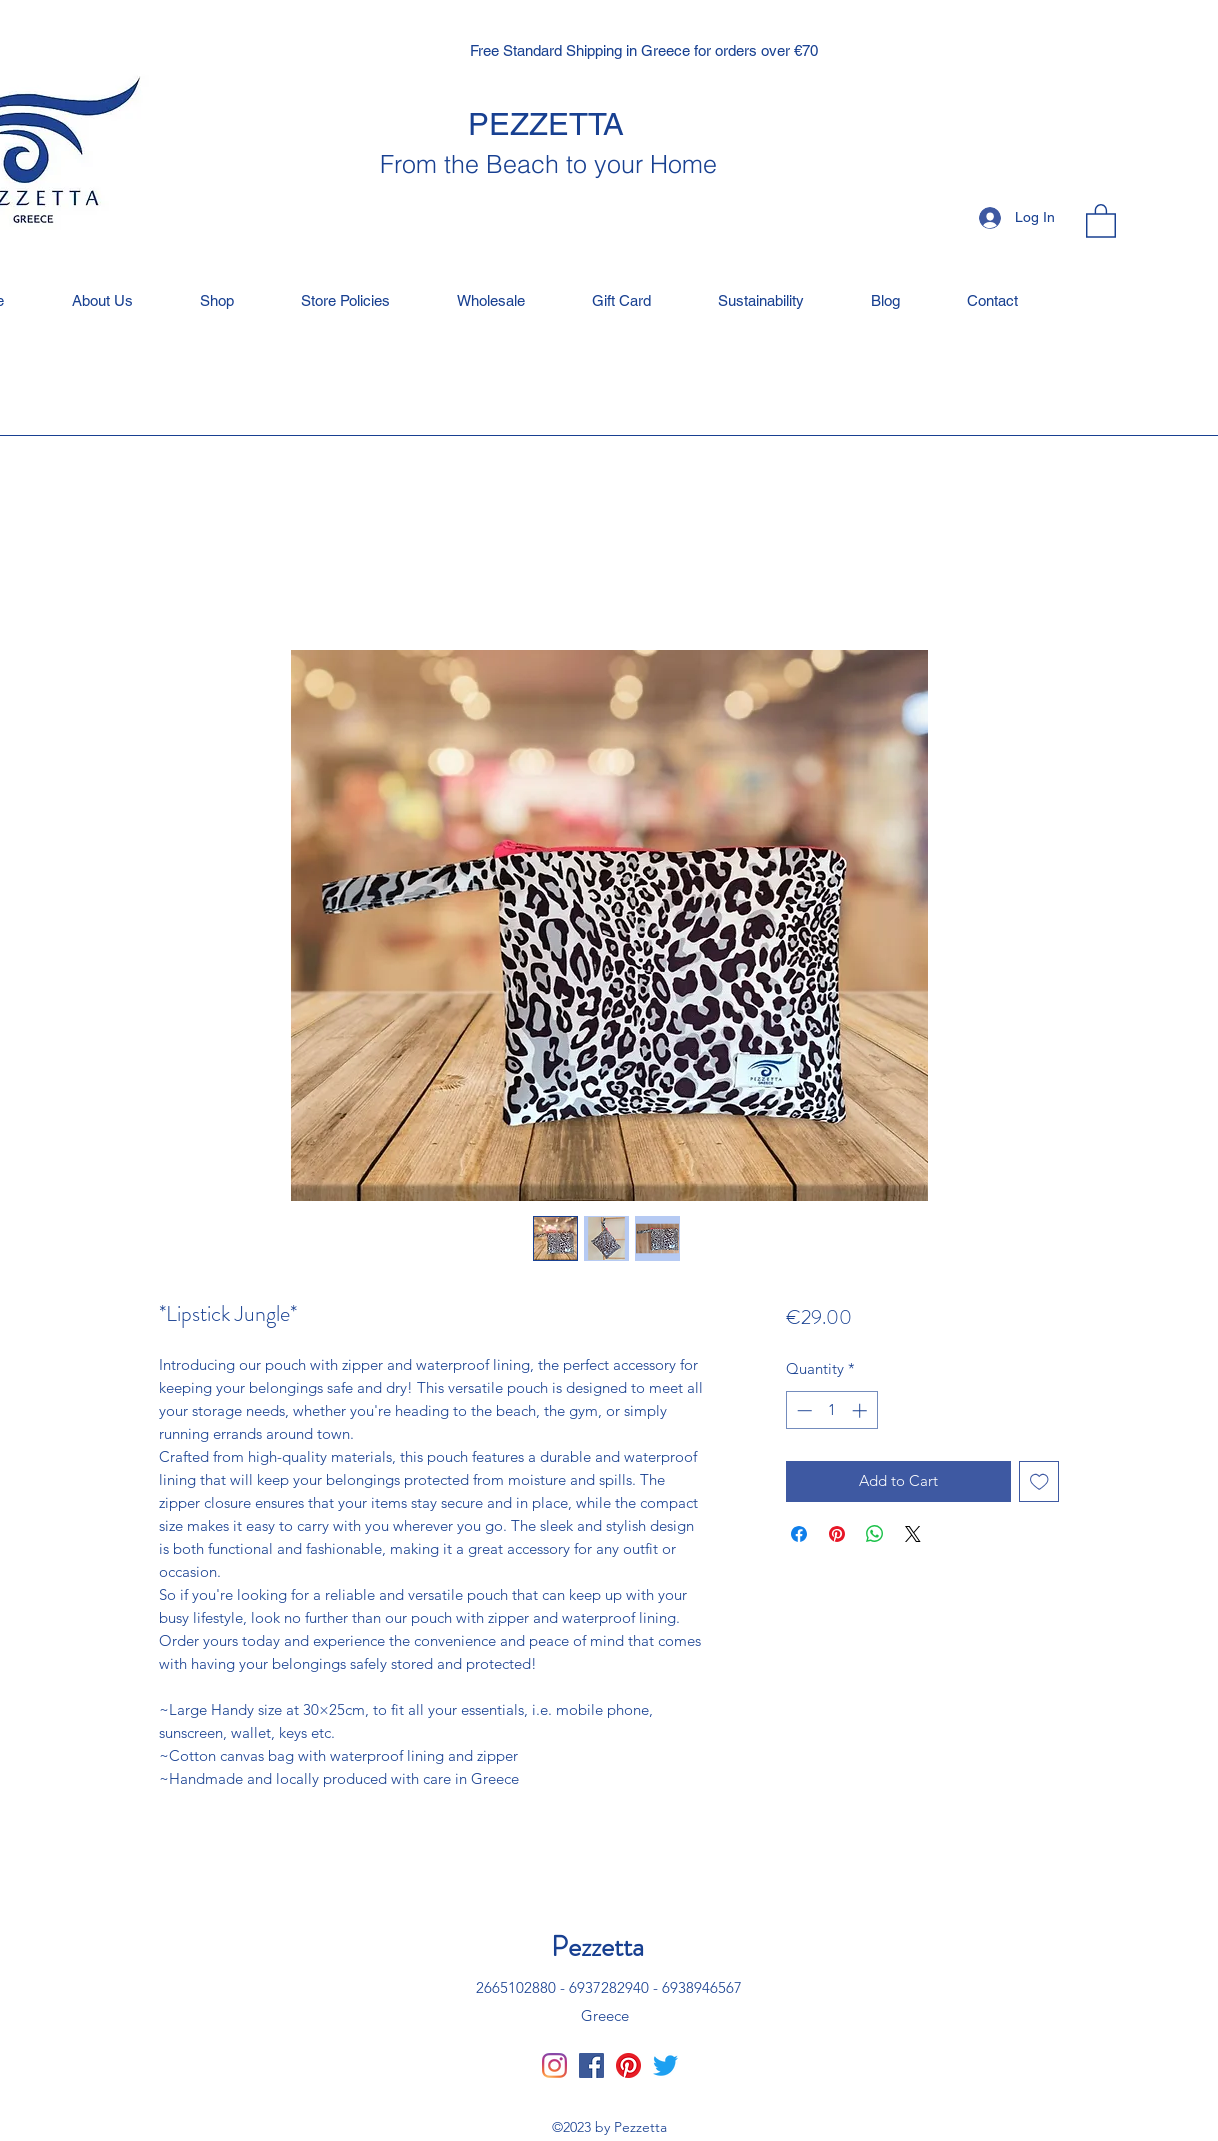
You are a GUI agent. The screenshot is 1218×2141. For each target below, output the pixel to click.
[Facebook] (591, 2065)
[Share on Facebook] (799, 1534)
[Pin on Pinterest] (837, 1534)
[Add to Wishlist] (1039, 1481)
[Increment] (861, 1410)
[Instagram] (554, 2065)
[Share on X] (913, 1534)
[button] (1101, 220)
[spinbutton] (831, 1410)
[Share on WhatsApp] (875, 1534)
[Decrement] (802, 1410)
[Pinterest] (628, 2065)
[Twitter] (665, 2065)
